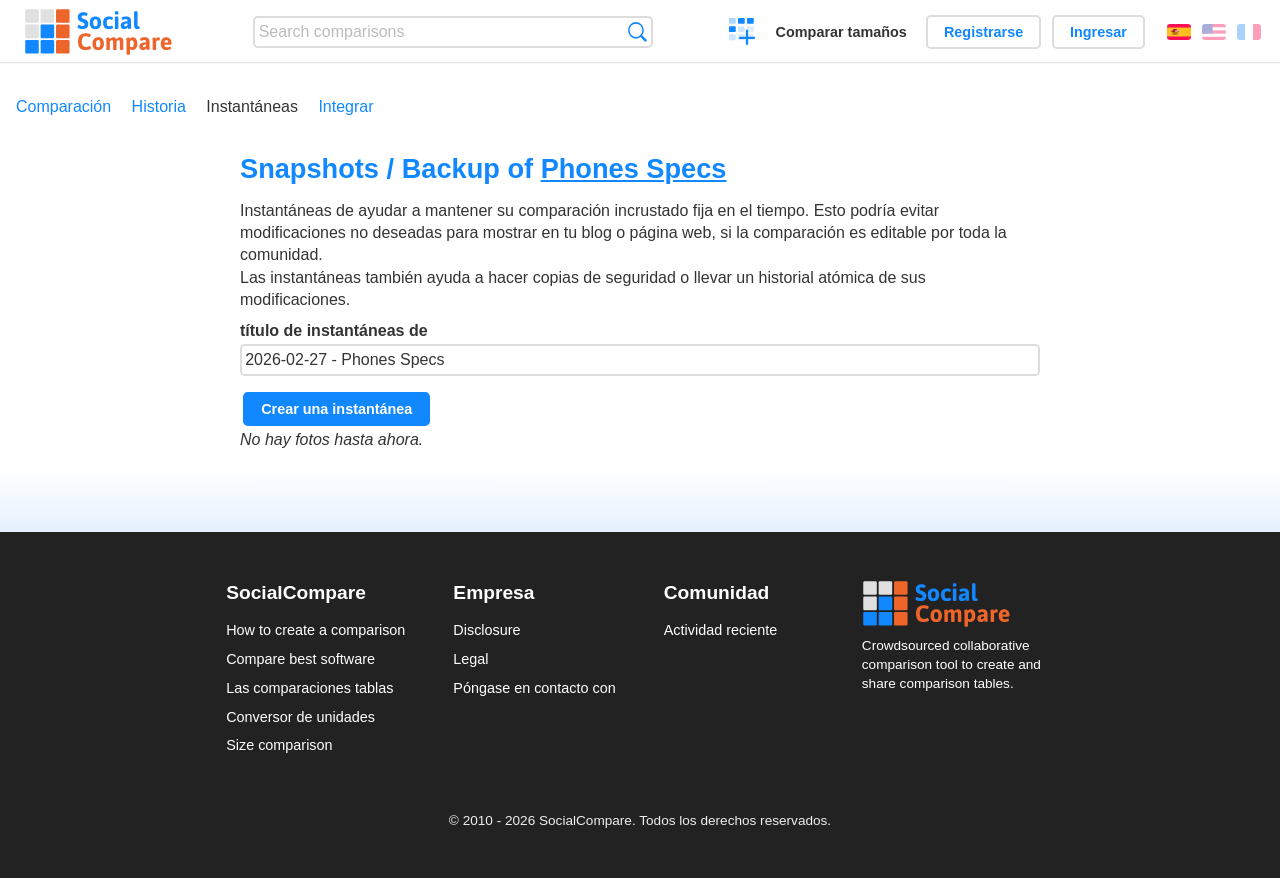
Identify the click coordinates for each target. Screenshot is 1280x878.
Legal (470, 659)
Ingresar (1098, 32)
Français (1249, 32)
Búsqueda (637, 31)
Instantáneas (252, 106)
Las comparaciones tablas (309, 688)
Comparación (63, 106)
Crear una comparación (742, 34)
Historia (159, 106)
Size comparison (279, 745)
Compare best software (300, 659)
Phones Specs (634, 168)
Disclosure (486, 630)
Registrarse (983, 32)
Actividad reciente (721, 630)
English (1214, 32)
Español (1179, 32)
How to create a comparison (315, 630)
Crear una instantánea (336, 409)
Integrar (345, 106)
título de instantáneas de (640, 349)
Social (958, 604)
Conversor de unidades (300, 717)
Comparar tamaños (841, 32)
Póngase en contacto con (534, 688)
